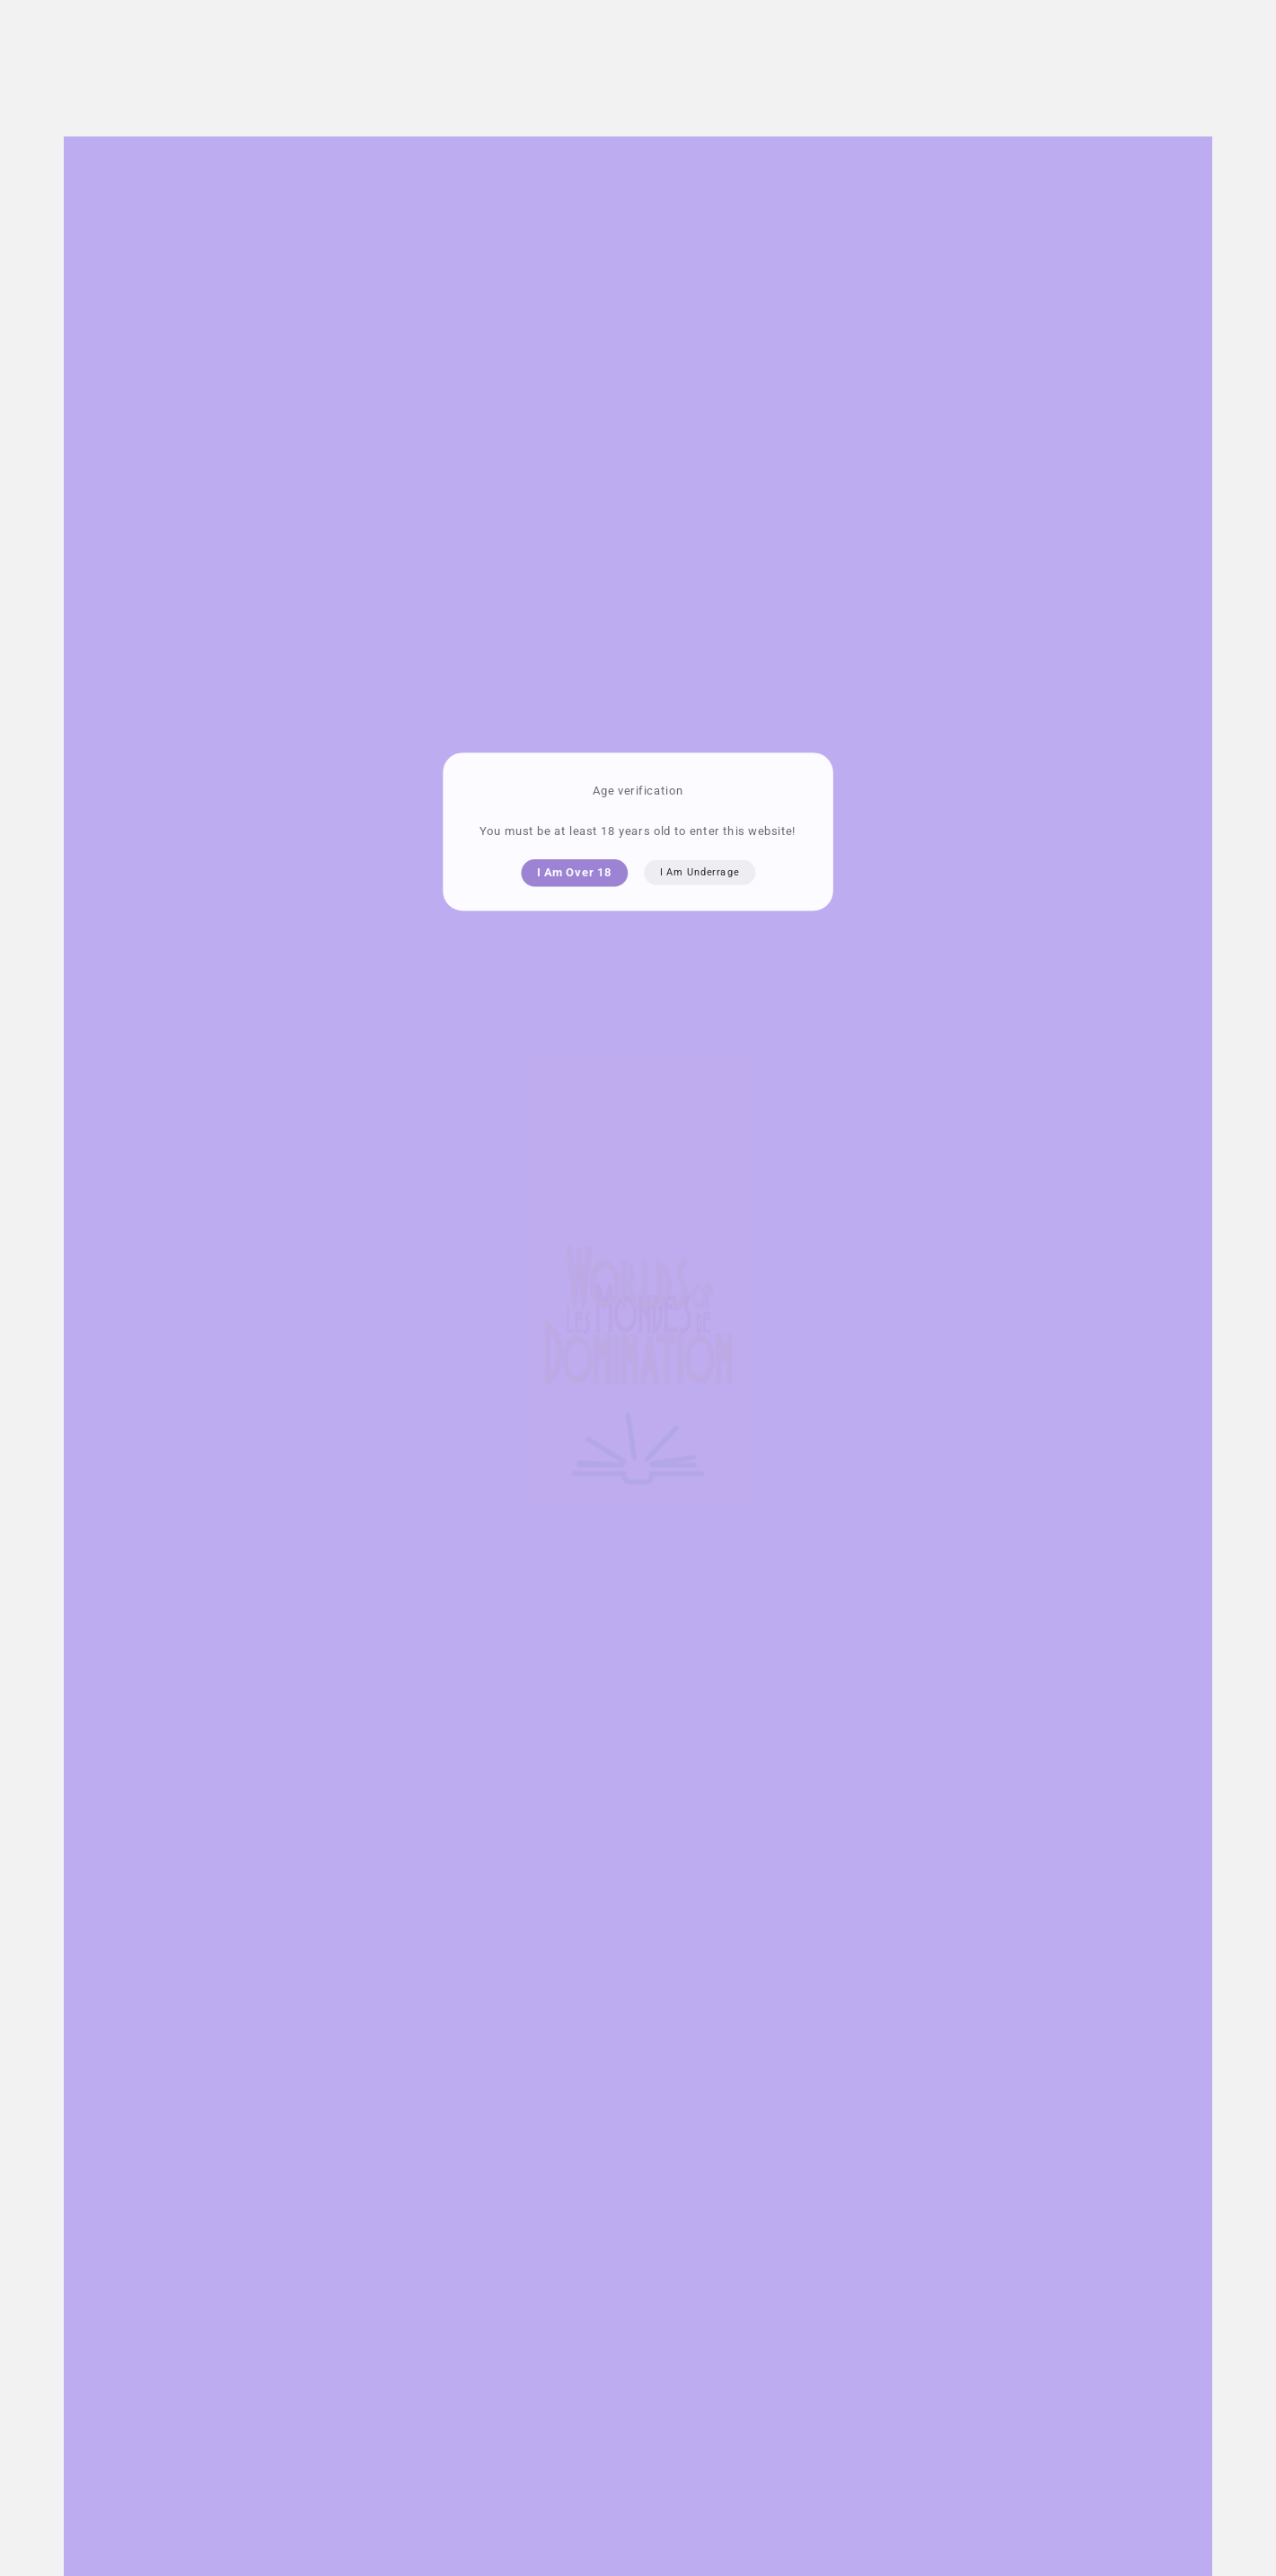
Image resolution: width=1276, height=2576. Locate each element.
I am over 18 (574, 872)
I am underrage (699, 872)
